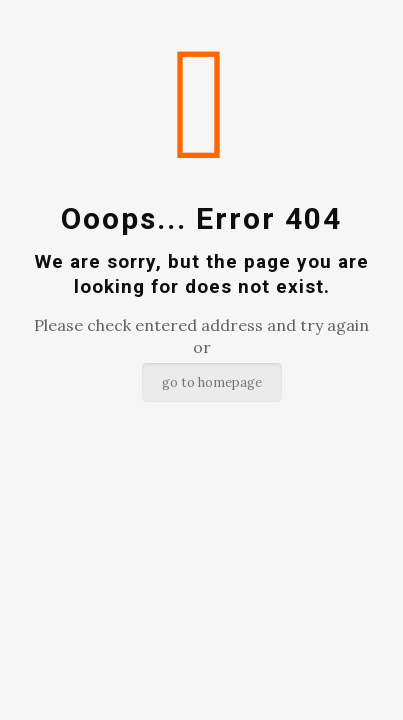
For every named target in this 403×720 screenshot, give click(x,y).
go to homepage (212, 382)
